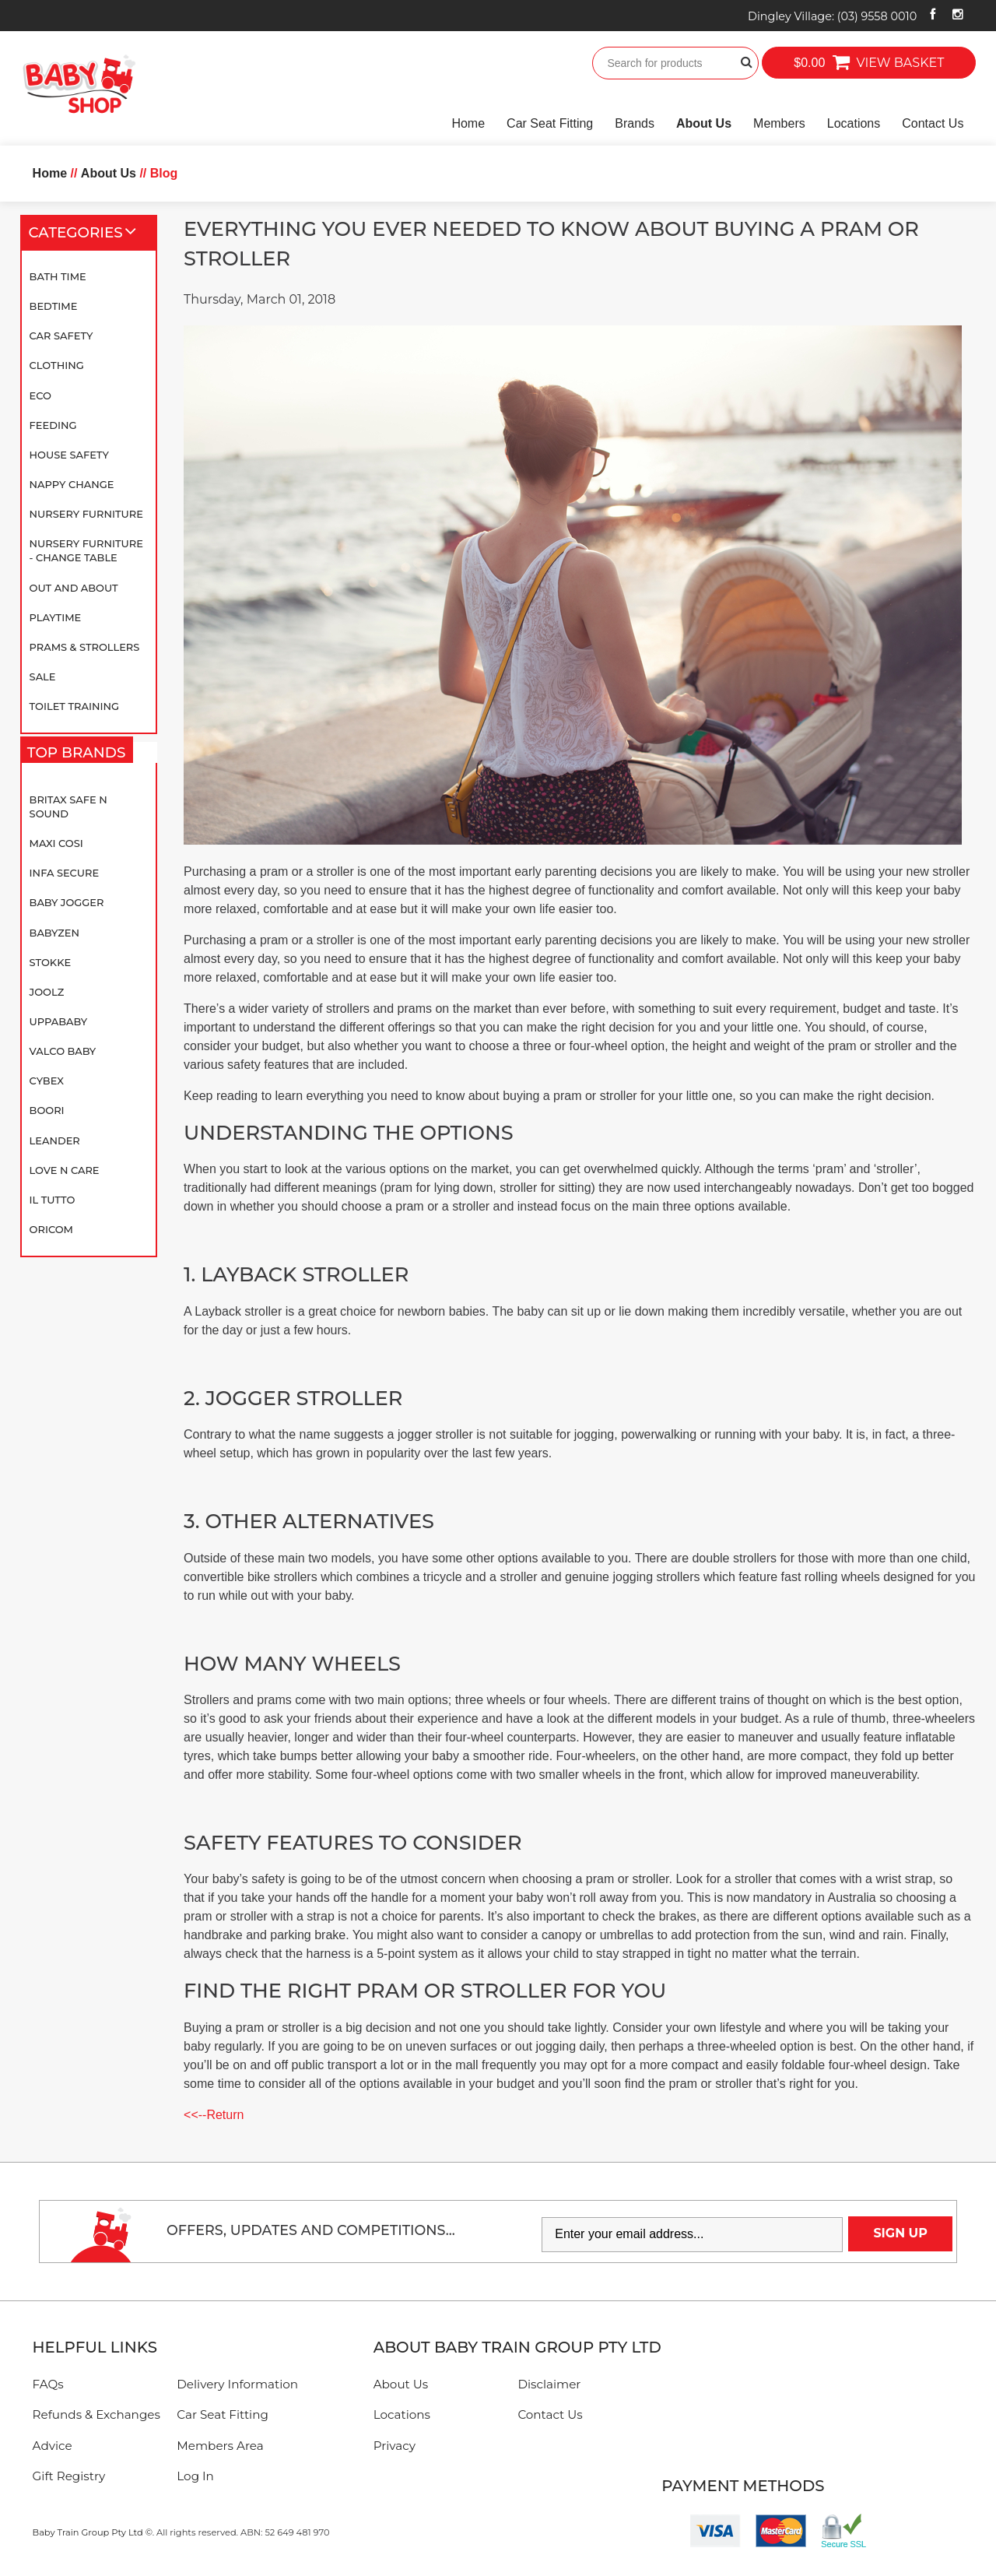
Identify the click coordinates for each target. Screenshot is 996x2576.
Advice (52, 2445)
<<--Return (214, 2114)
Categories (89, 233)
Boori (47, 1110)
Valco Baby (63, 1051)
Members (779, 123)
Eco (40, 395)
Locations (854, 123)
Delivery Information (237, 2384)
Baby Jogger (67, 902)
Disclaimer (548, 2384)
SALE (43, 676)
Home (468, 123)
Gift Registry (69, 2476)
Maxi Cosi (56, 843)
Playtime (56, 617)
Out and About (74, 588)
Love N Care (65, 1170)
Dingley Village (832, 16)
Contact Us (932, 123)
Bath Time (58, 276)
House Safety (69, 454)
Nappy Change (72, 484)
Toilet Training (74, 706)
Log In (195, 2476)
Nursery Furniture (86, 514)
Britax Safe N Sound (68, 806)
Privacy (395, 2445)
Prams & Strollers (85, 647)
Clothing (57, 365)
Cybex (47, 1080)
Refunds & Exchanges (96, 2414)
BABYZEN (54, 932)
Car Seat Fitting (550, 123)
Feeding (53, 425)
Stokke (51, 962)
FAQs (48, 2384)
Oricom (51, 1229)
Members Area (220, 2445)
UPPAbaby (58, 1021)
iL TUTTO (52, 1199)
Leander (55, 1140)
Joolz (47, 992)
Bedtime (54, 306)
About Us (703, 123)
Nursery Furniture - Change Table (86, 550)
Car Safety (61, 335)
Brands (634, 123)
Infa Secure (65, 872)
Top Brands (80, 755)
